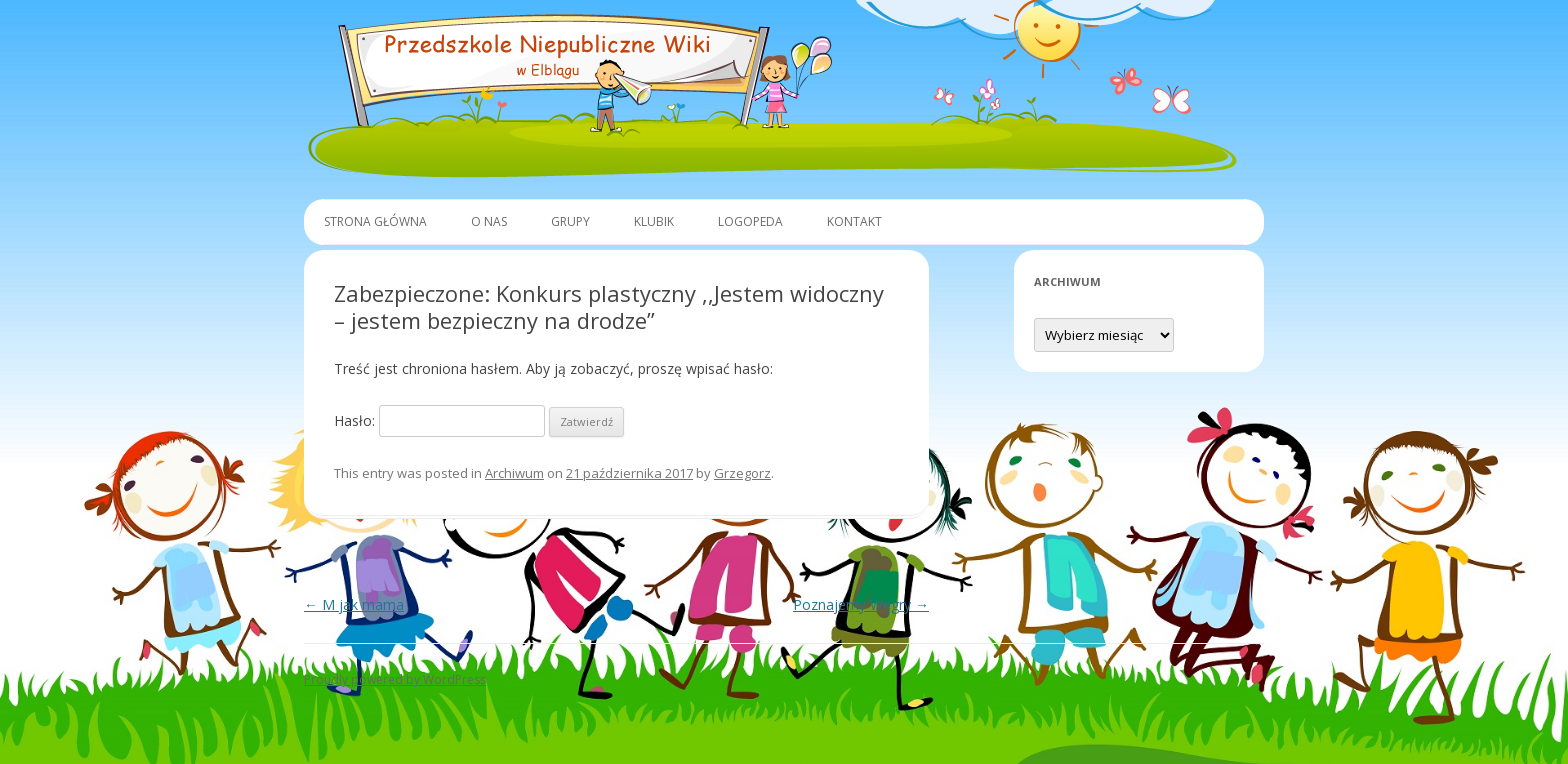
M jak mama (354, 604)
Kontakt (854, 221)
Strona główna (375, 221)
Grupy (570, 221)
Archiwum (514, 473)
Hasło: (439, 420)
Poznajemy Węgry (861, 604)
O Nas (489, 221)
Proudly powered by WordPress (395, 679)
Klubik (654, 221)
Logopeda (750, 221)
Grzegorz (742, 473)
